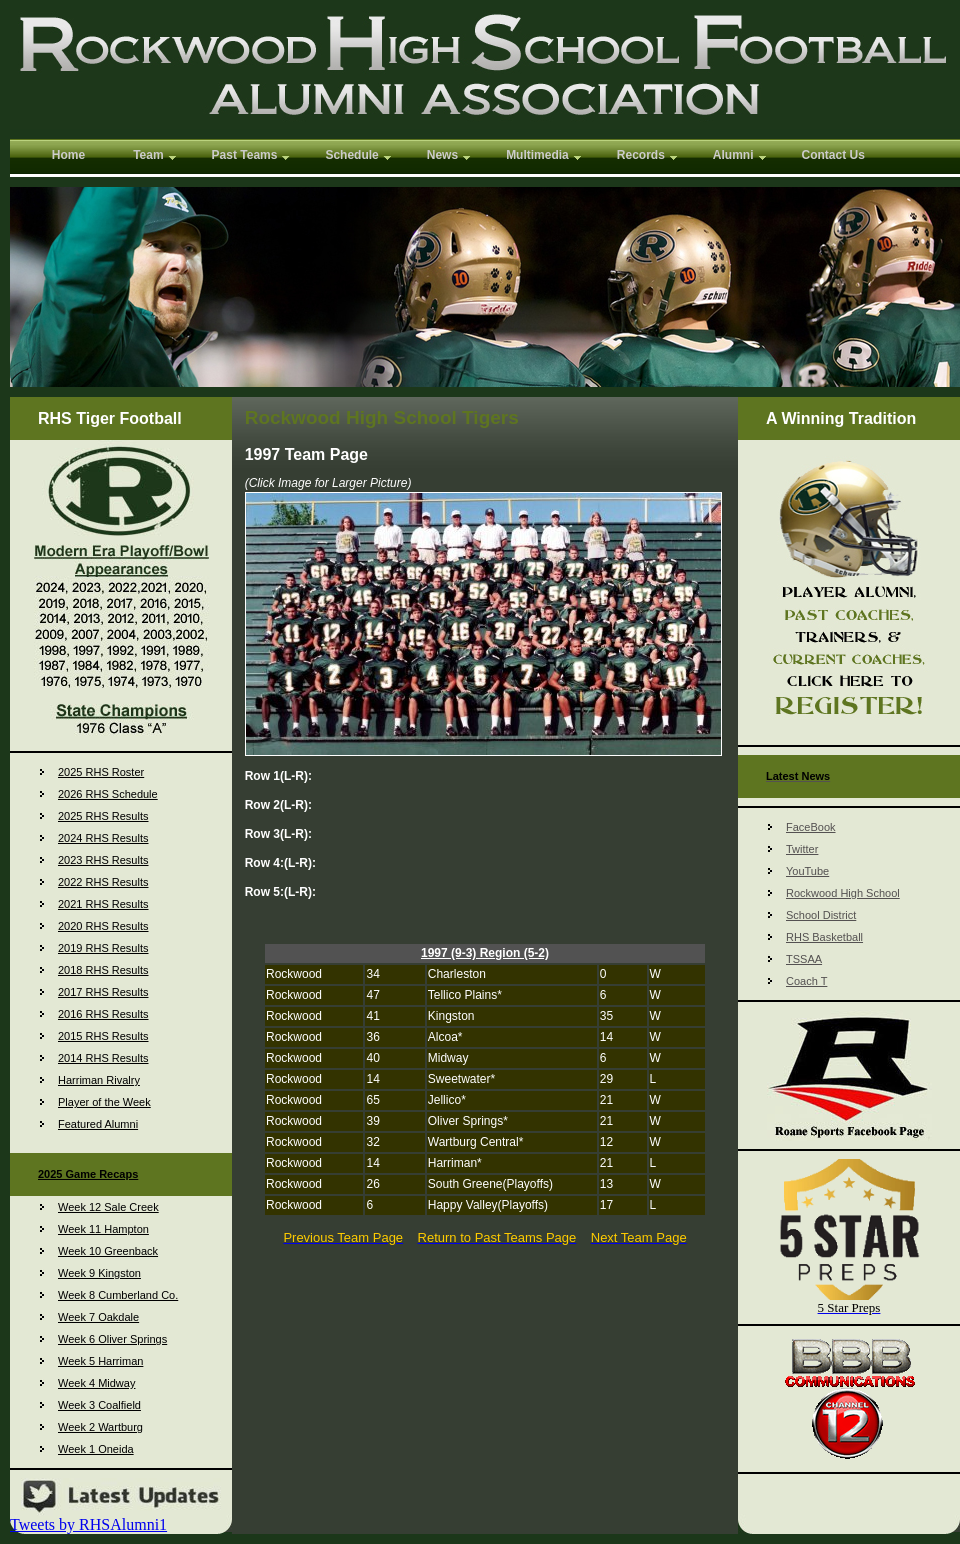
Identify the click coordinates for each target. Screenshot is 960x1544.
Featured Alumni (98, 1124)
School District (821, 915)
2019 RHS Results (103, 948)
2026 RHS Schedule (108, 794)
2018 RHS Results (103, 970)
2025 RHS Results (103, 816)
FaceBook (811, 827)
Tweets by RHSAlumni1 (88, 1524)
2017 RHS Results (103, 992)
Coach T (806, 981)
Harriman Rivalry (99, 1080)
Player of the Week (104, 1102)
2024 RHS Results (103, 838)
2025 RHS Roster (101, 772)
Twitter (802, 849)
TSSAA (804, 959)
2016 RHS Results (103, 1014)
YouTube (807, 871)
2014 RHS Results (103, 1058)
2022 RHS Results (103, 882)
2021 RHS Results (103, 904)
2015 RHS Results (103, 1036)
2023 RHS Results (103, 860)
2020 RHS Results (103, 926)
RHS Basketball (824, 937)
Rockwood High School (843, 893)
